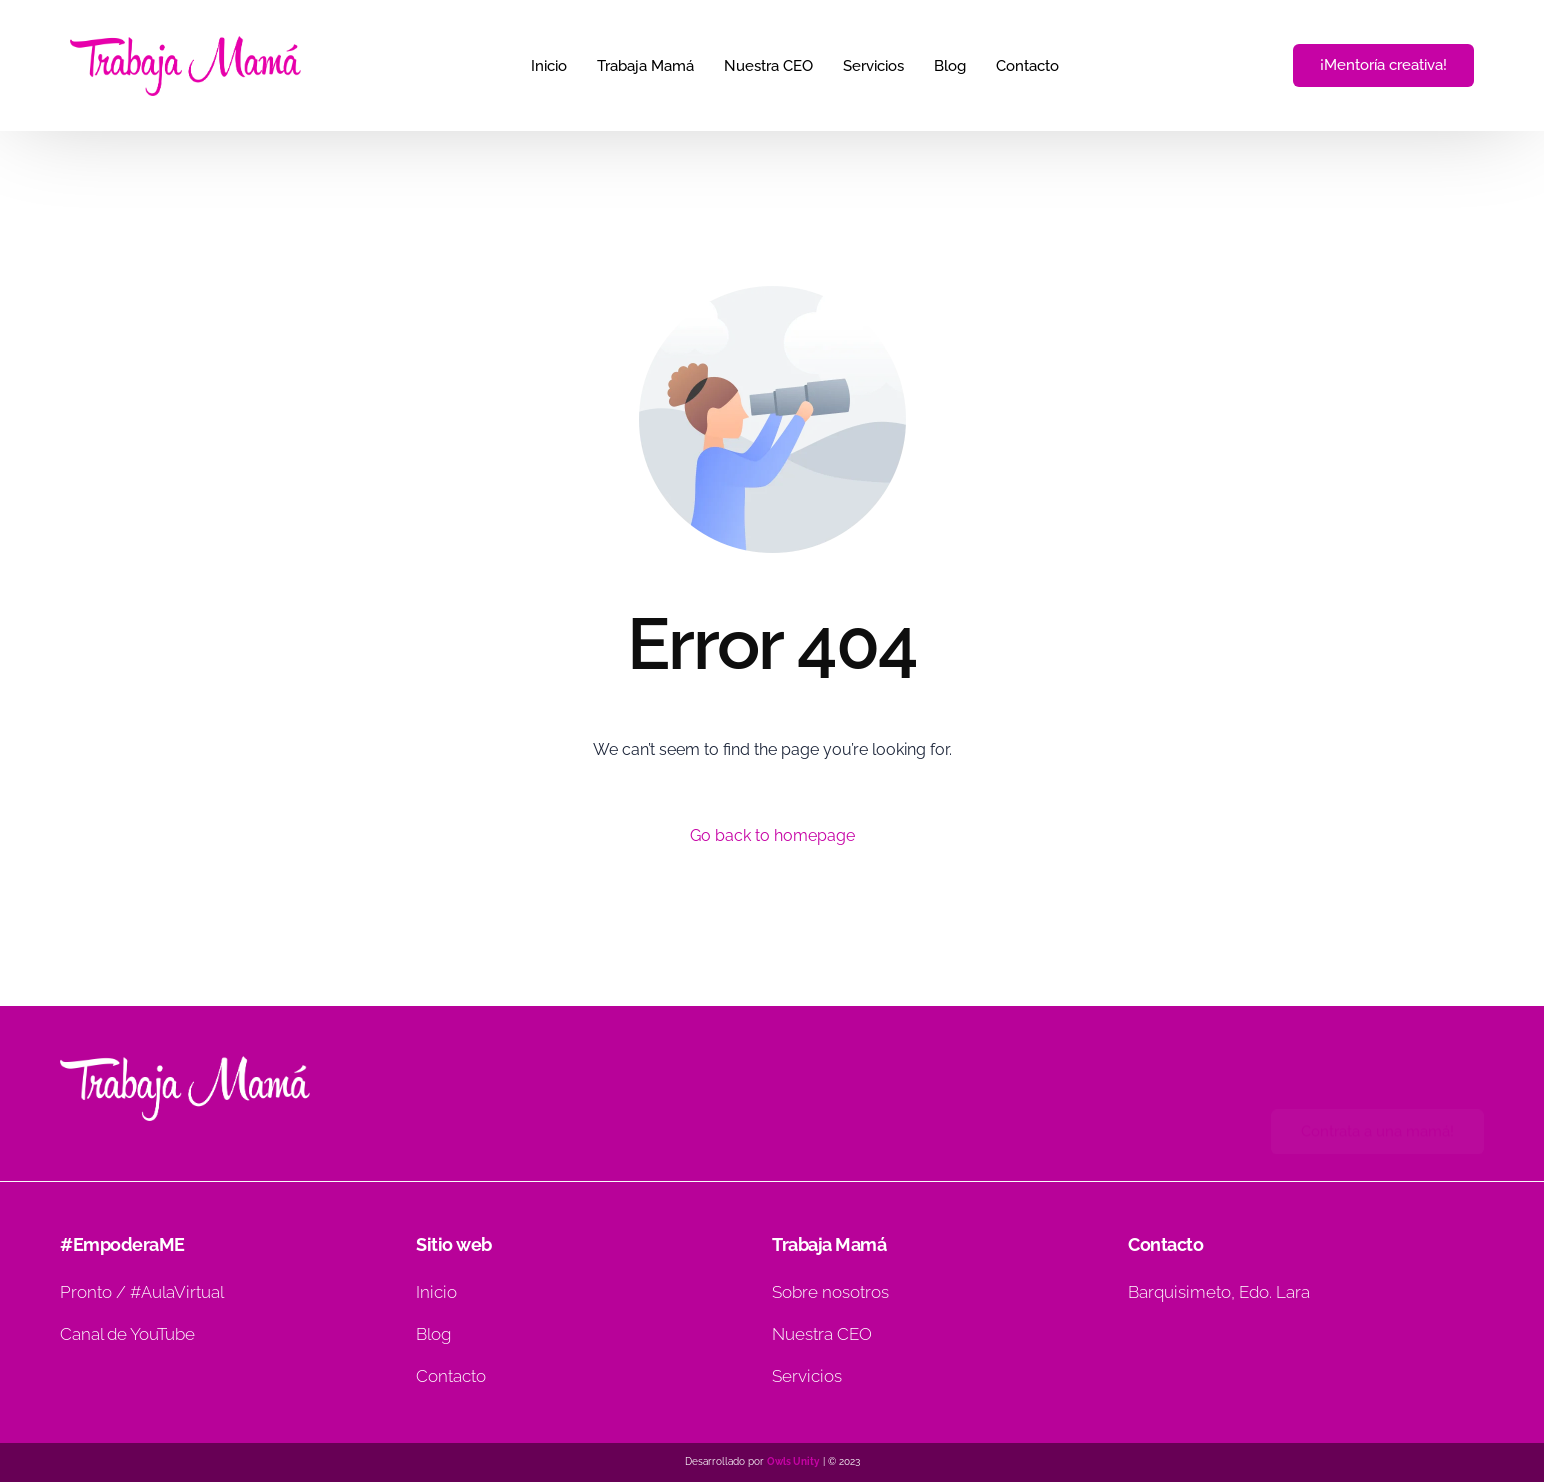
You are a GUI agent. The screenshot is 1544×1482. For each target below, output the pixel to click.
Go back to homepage (772, 835)
